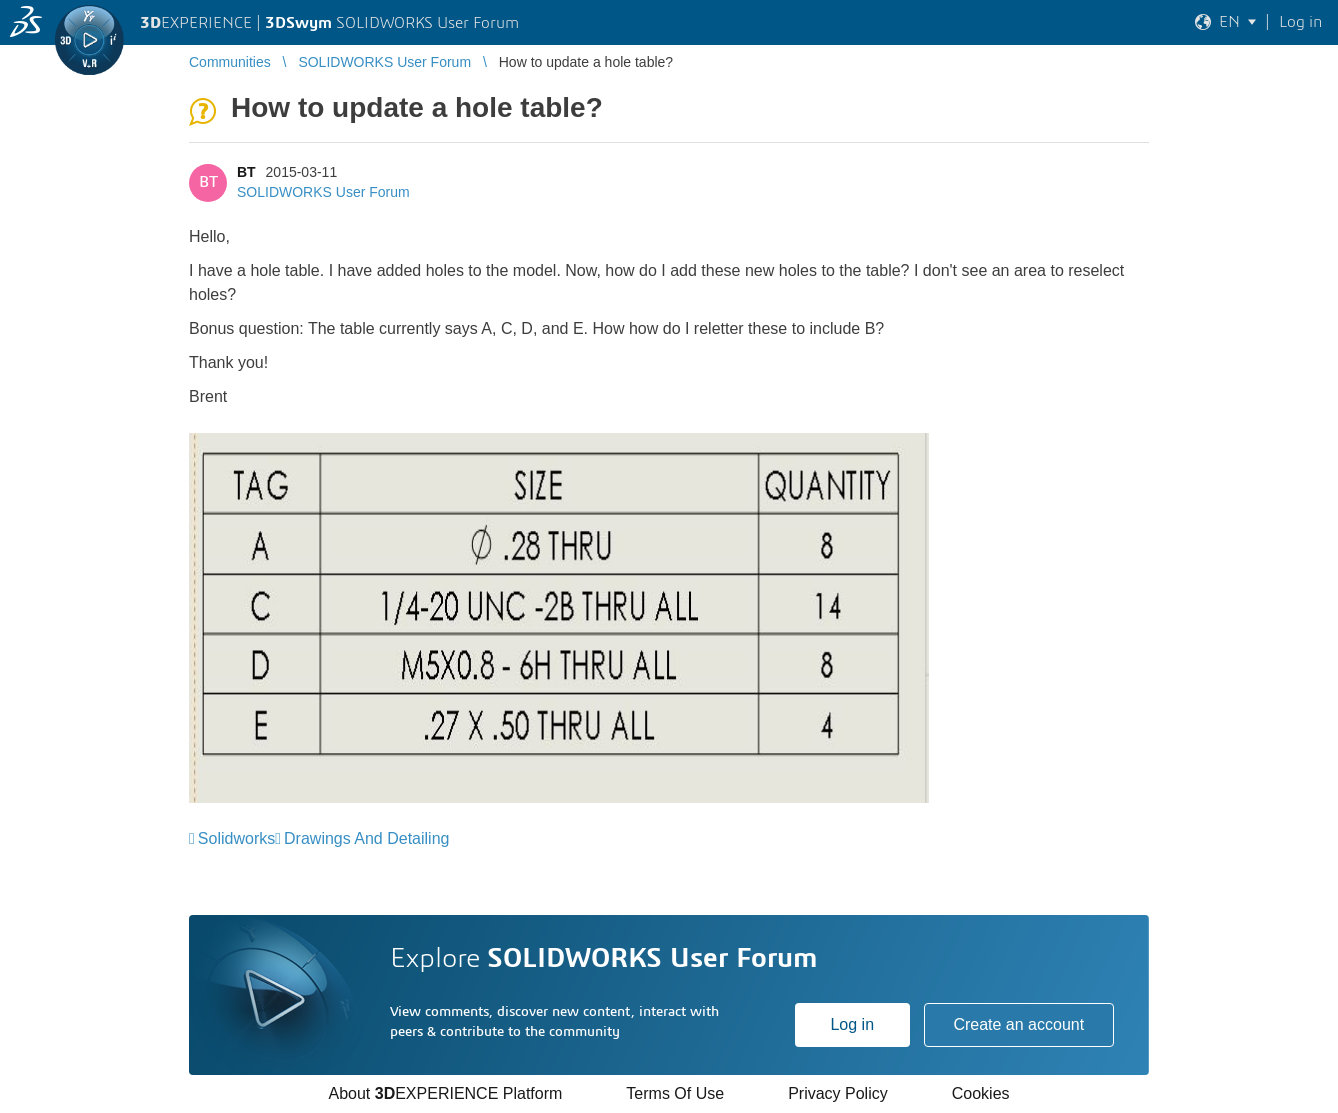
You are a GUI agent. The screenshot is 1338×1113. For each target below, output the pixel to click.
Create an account (1018, 1024)
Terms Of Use (675, 1093)
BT (246, 172)
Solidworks (236, 838)
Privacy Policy (838, 1093)
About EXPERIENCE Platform (445, 1093)
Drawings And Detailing (366, 838)
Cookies (981, 1093)
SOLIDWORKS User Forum (323, 192)
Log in (852, 1024)
